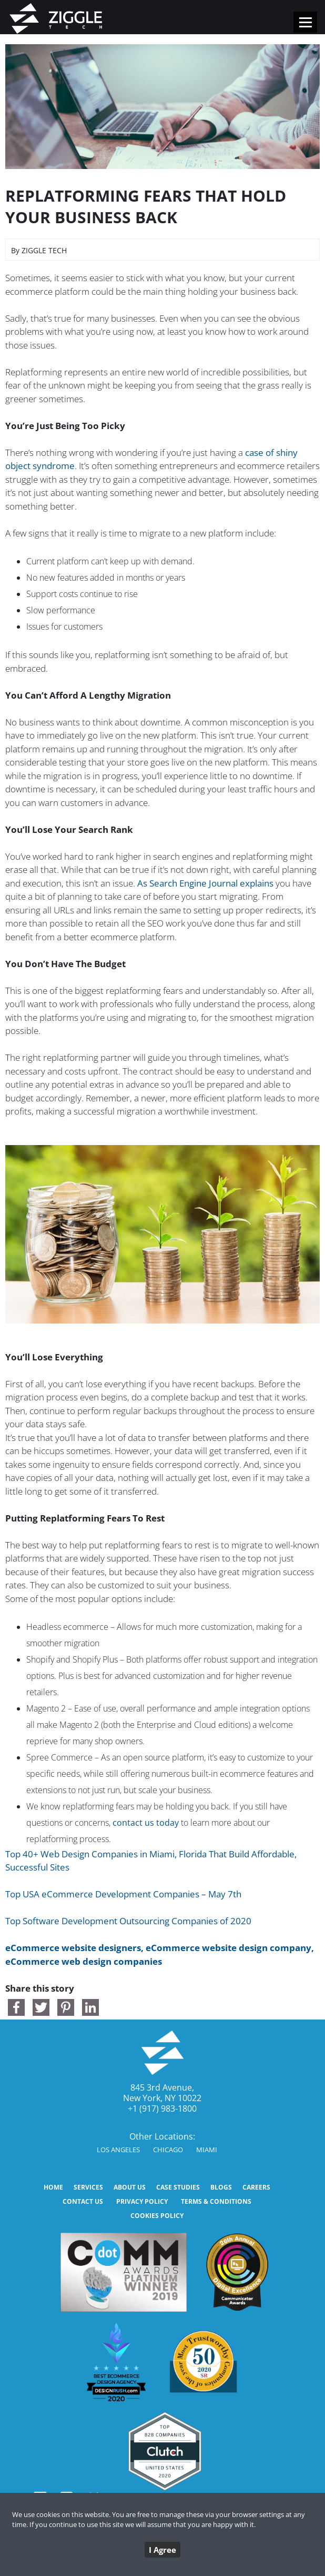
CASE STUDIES (178, 2187)
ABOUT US (130, 2187)
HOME (53, 2187)
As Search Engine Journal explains (205, 883)
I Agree (162, 2549)
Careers (256, 2187)
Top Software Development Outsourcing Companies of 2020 (128, 1921)
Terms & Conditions (216, 2201)
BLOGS (221, 2187)
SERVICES (88, 2187)
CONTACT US (83, 2201)
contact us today (146, 1822)
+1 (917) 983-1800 (162, 2108)
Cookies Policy (157, 2215)
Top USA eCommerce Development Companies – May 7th (123, 1894)
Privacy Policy (142, 2201)
